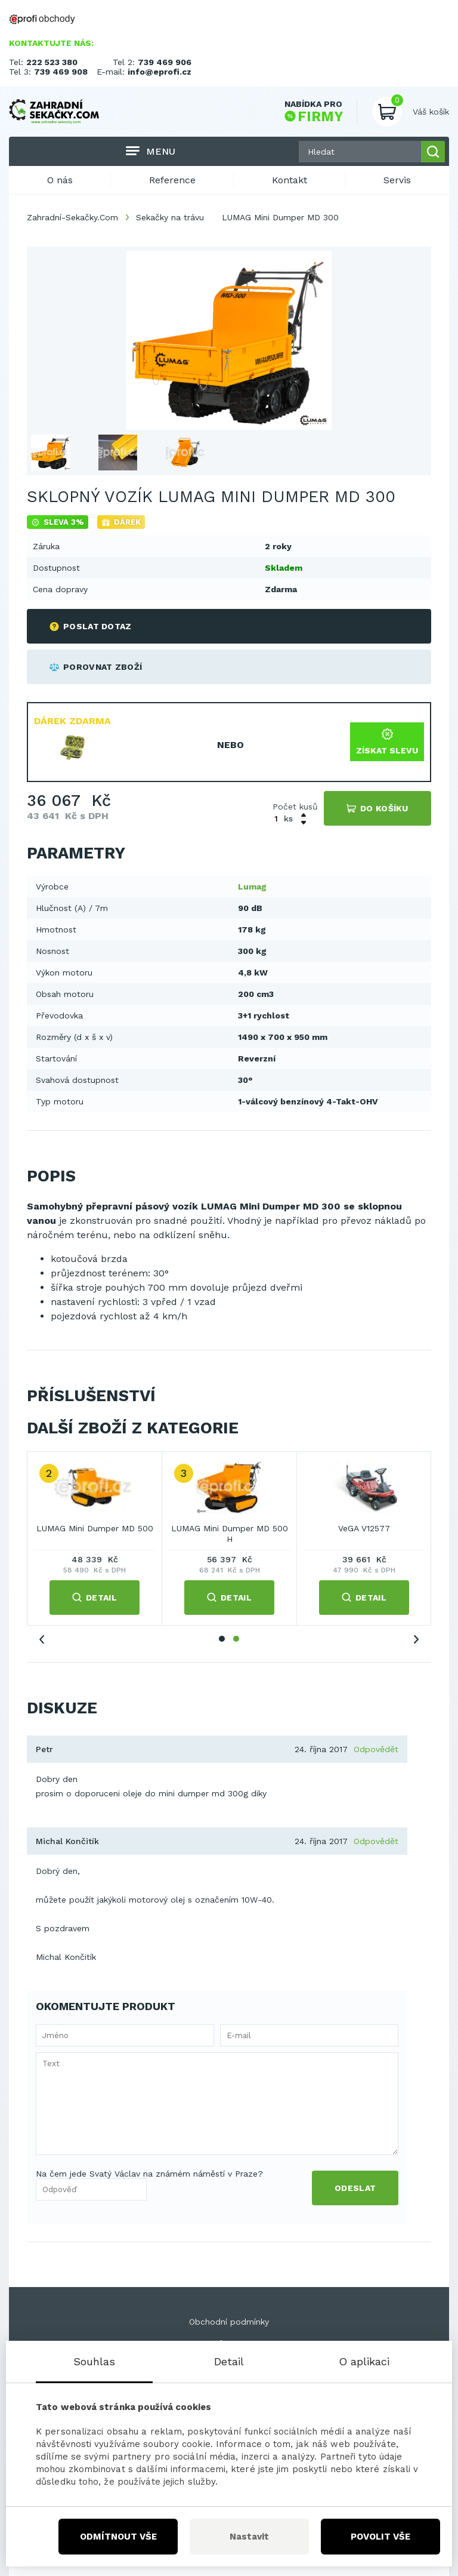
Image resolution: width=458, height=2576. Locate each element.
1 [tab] (222, 1639)
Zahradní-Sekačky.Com (72, 217)
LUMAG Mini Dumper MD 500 (94, 1528)
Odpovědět (376, 1749)
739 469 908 (61, 71)
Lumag (252, 886)
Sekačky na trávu (170, 217)
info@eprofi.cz (159, 71)
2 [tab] (236, 1639)
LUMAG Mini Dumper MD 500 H (229, 1534)
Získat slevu (387, 741)
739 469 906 (164, 62)
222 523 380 (52, 62)
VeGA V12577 (364, 1528)
